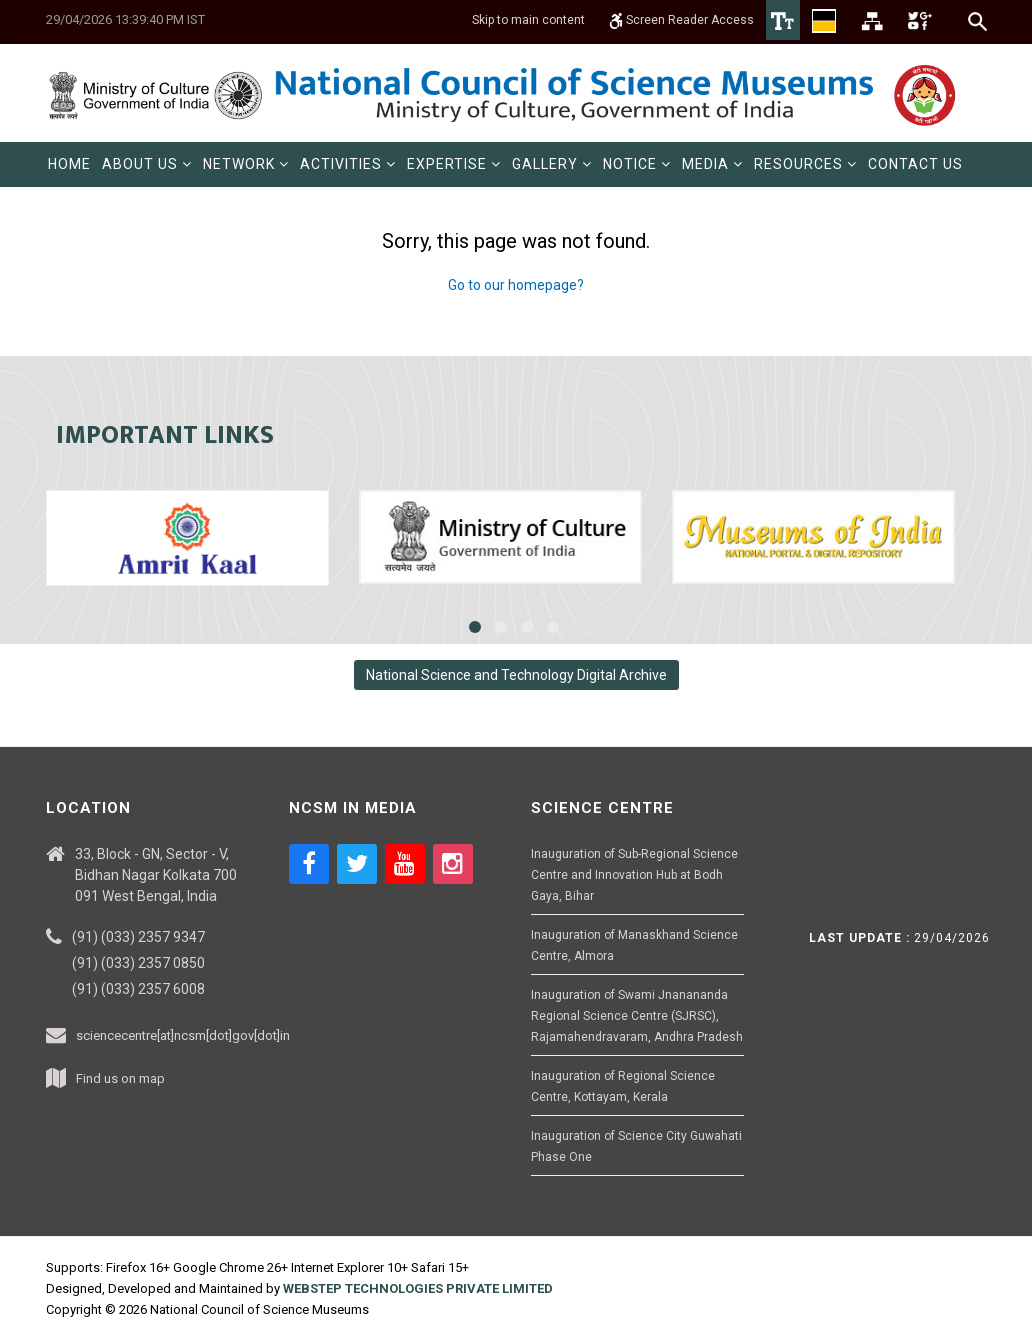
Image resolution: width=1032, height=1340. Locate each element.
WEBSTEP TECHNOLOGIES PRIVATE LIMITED (418, 1288)
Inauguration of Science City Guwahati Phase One (636, 1146)
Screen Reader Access (681, 20)
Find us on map (120, 1078)
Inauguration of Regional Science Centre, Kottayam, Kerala (623, 1086)
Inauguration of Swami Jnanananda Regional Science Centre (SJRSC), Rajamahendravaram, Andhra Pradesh (637, 1016)
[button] (147, 164)
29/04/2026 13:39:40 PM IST (125, 19)
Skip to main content (528, 20)
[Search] (978, 21)
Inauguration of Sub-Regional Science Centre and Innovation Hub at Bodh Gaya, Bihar (634, 875)
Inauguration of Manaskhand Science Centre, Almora (634, 945)
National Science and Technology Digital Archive (516, 675)
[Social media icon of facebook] (309, 864)
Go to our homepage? (516, 285)
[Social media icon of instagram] (453, 864)
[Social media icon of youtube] (405, 864)
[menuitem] (69, 164)
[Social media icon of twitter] (357, 864)
